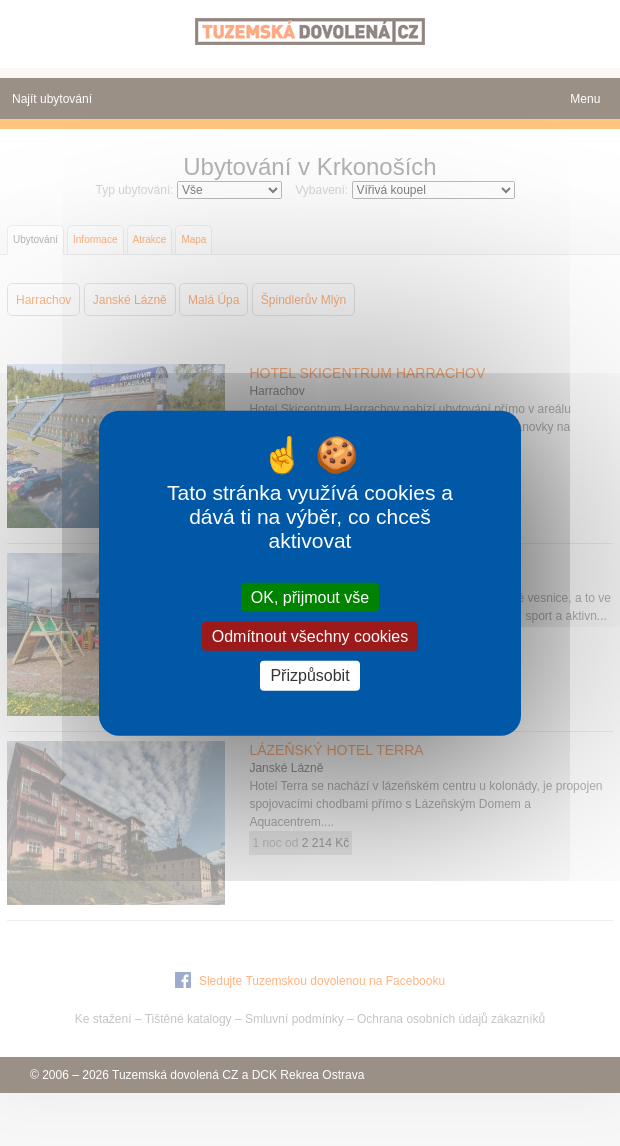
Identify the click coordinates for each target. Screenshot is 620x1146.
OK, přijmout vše (310, 597)
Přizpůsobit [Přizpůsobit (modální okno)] (309, 675)
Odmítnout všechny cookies (310, 636)
